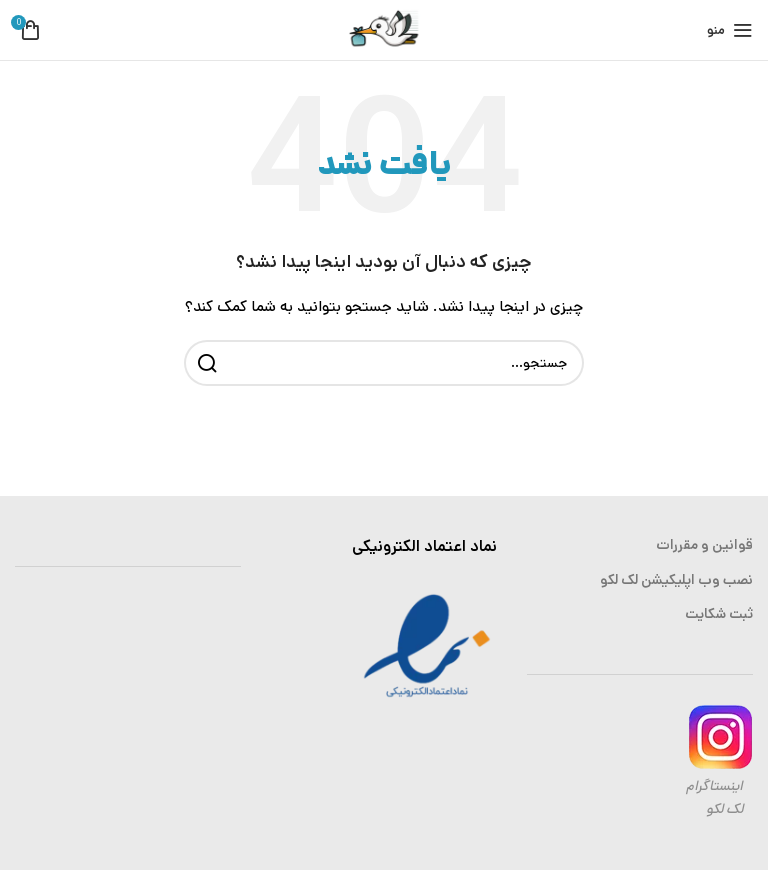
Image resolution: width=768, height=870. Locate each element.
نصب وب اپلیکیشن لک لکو (676, 580)
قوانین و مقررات (704, 545)
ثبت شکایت (719, 614)
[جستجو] (384, 363)
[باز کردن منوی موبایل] (730, 30)
